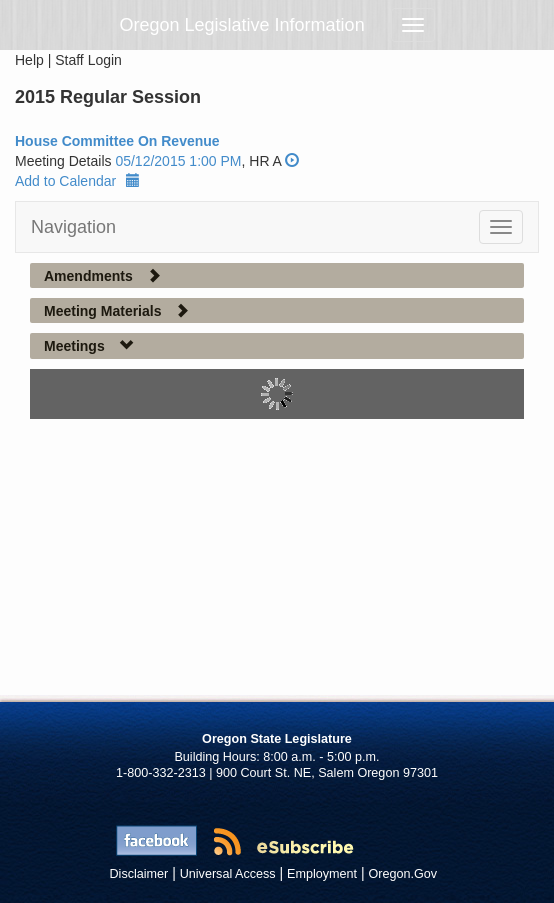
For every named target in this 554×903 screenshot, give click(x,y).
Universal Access (228, 874)
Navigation (73, 227)
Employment (322, 874)
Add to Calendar (77, 181)
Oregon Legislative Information (242, 25)
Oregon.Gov (402, 874)
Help (29, 60)
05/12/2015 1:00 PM (178, 161)
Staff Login (88, 60)
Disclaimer (139, 874)
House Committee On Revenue (117, 141)
